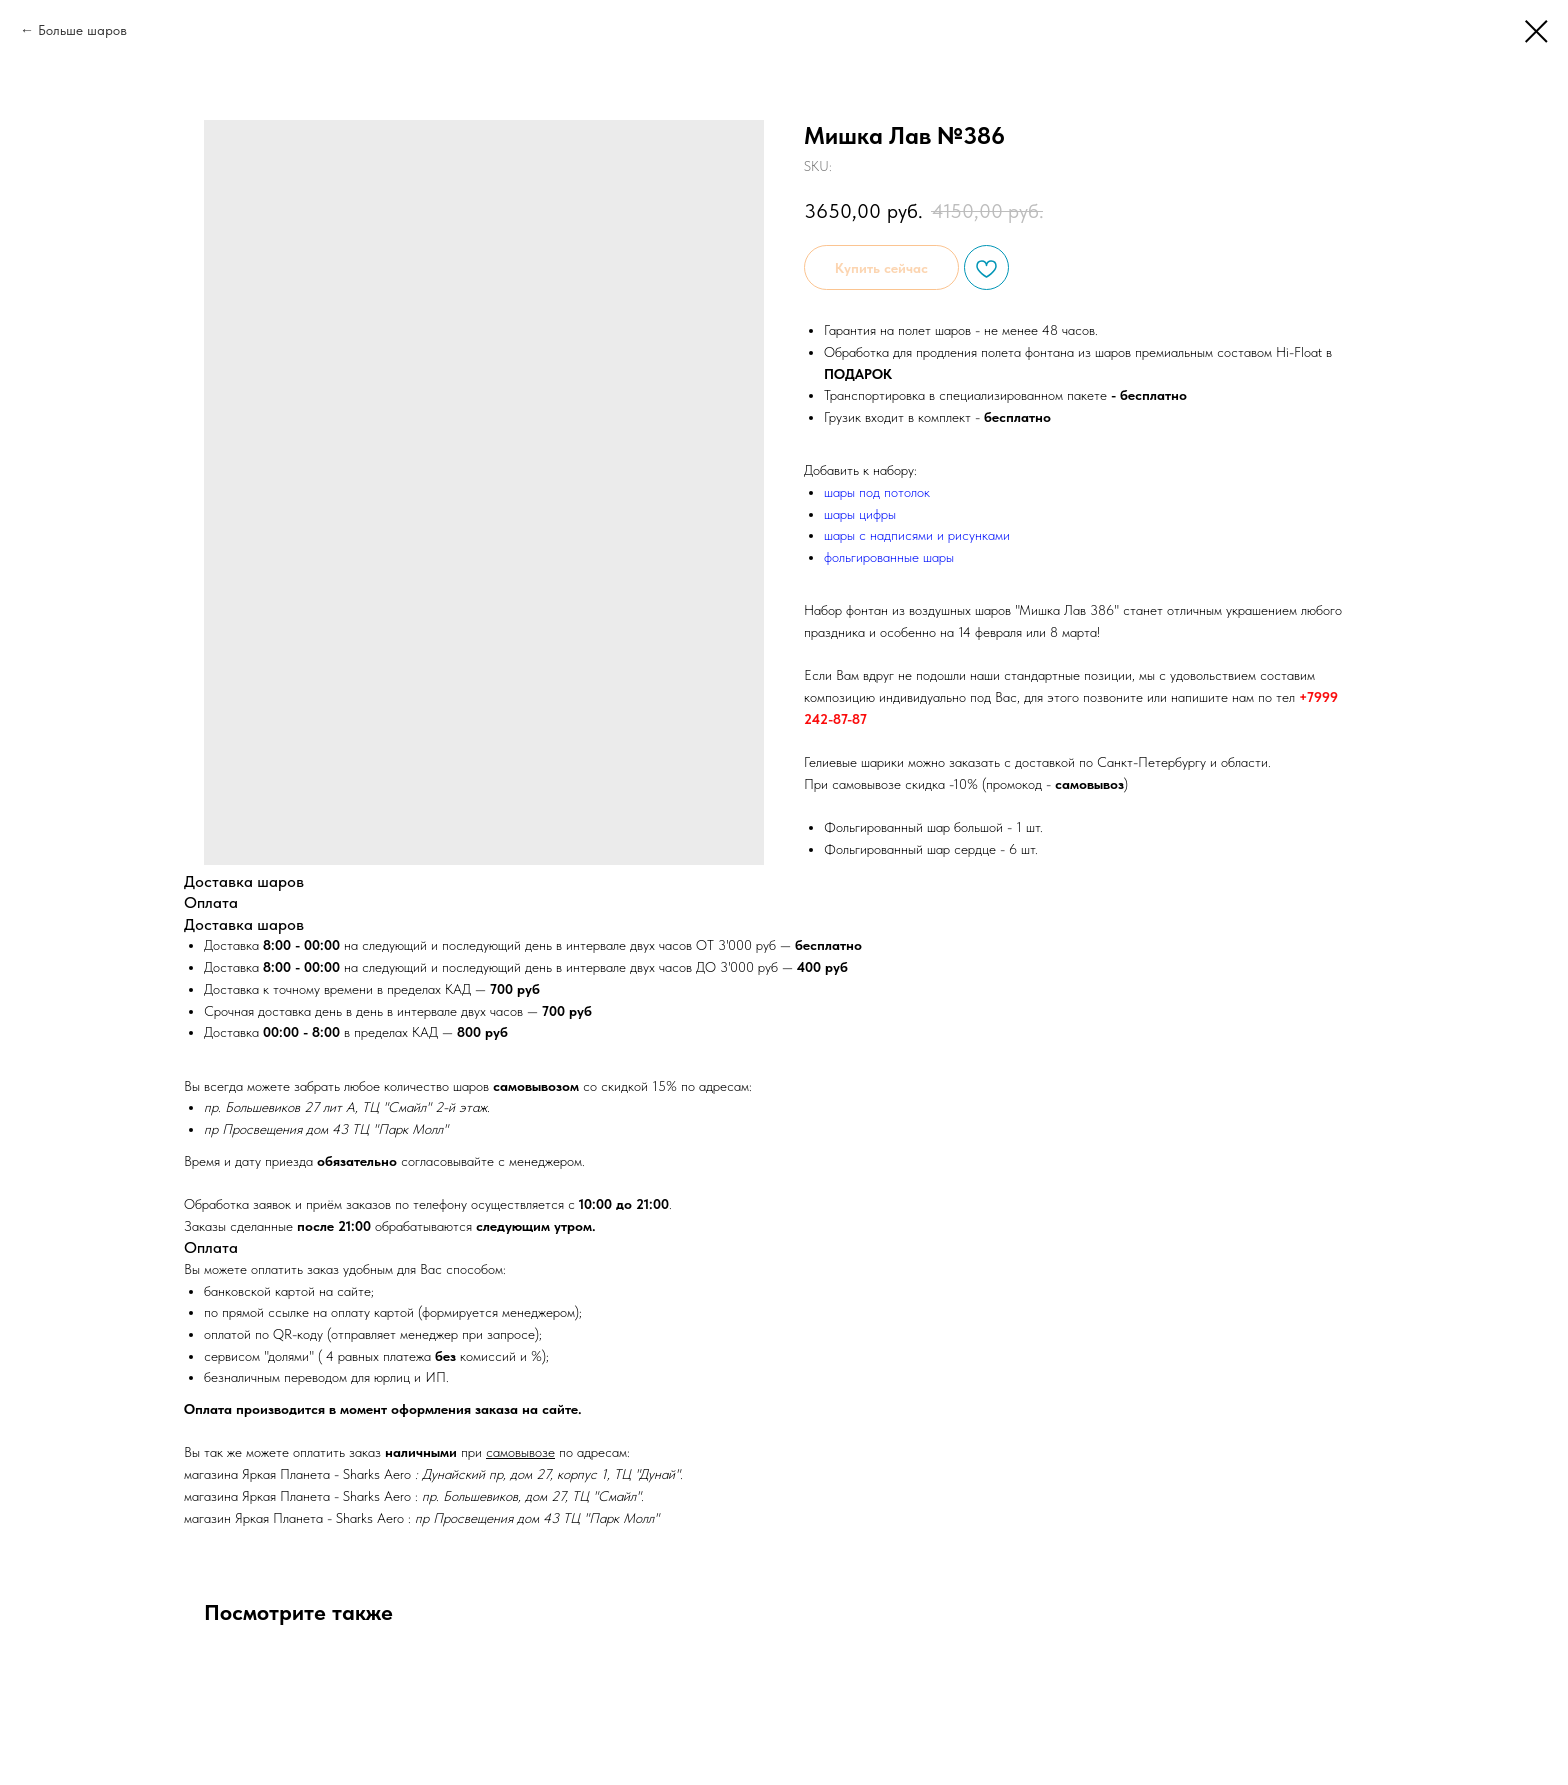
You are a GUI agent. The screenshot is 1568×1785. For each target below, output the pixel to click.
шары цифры (860, 514)
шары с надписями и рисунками (917, 535)
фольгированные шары (889, 557)
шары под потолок (877, 492)
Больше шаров (82, 30)
